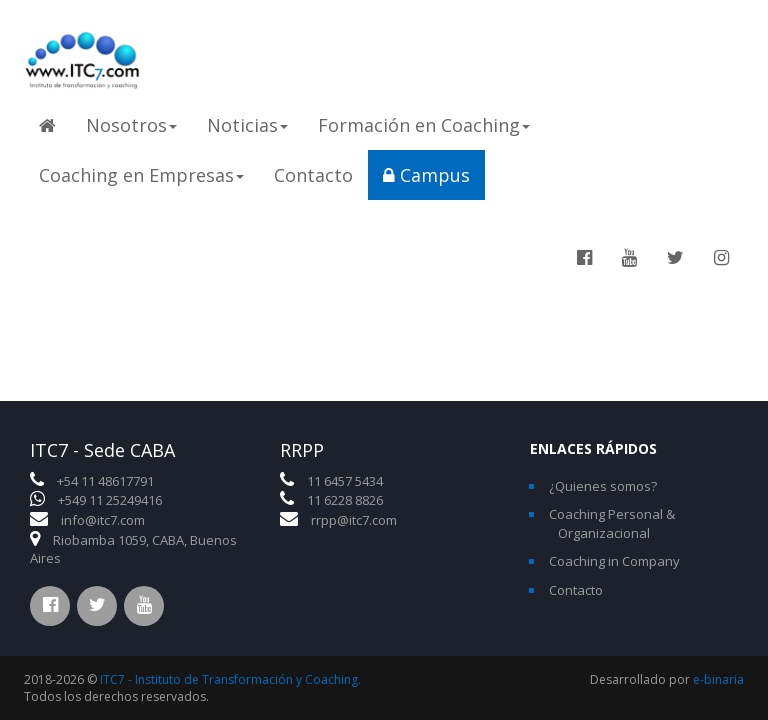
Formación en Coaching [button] (424, 125)
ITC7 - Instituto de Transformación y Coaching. (230, 679)
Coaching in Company (614, 561)
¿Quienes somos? (603, 486)
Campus (426, 175)
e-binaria (718, 679)
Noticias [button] (247, 125)
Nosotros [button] (131, 125)
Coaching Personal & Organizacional (612, 523)
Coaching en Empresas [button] (141, 175)
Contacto (313, 175)
